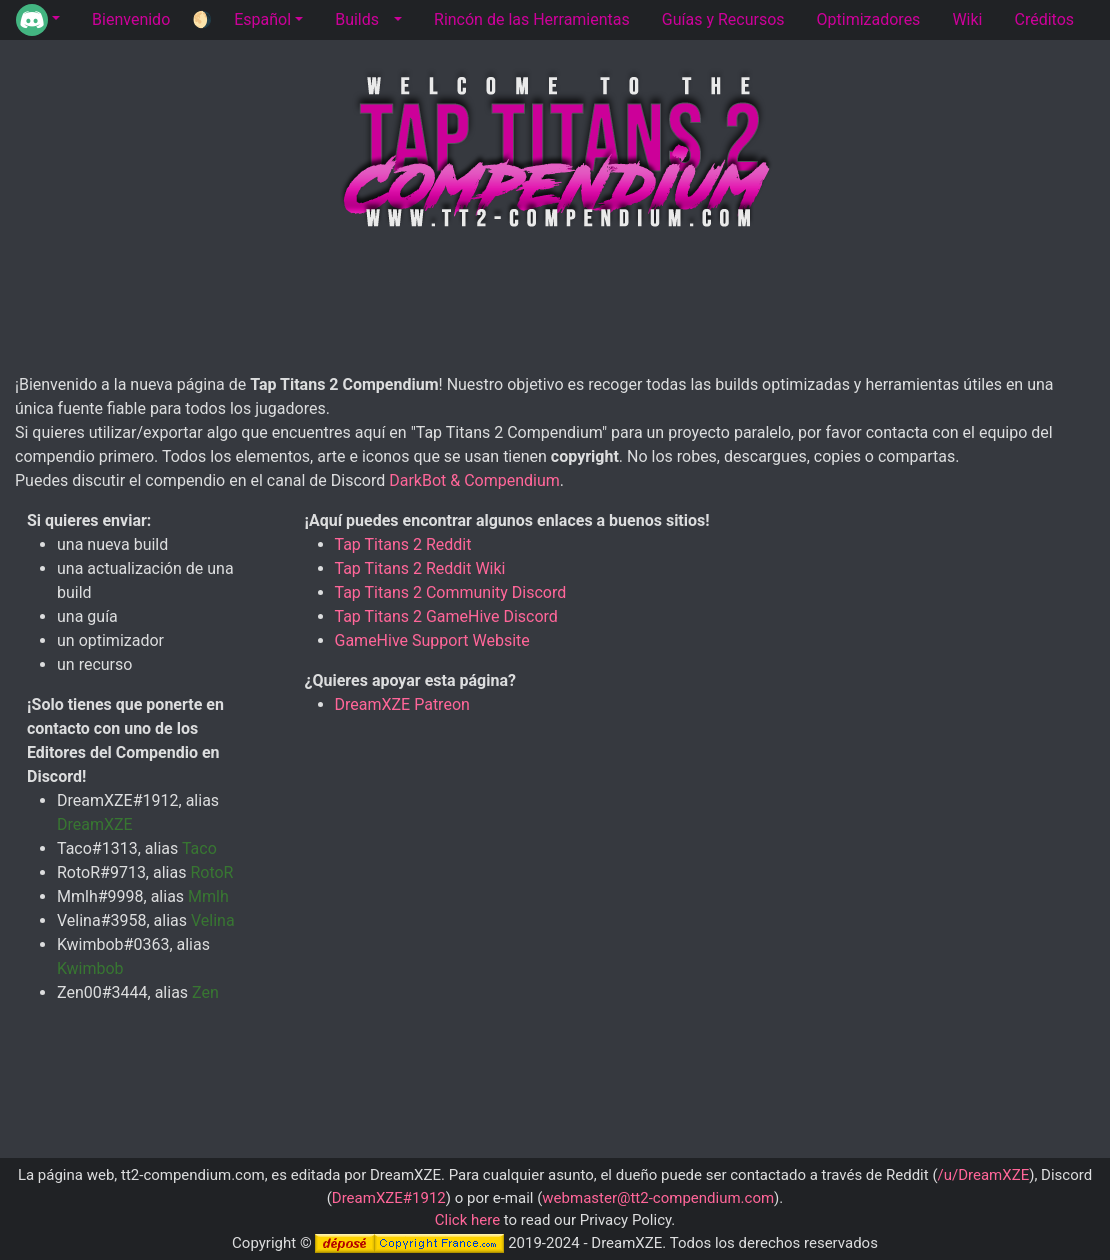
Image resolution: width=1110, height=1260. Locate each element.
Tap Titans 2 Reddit (403, 544)
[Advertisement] (555, 306)
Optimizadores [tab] (869, 19)
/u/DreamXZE (984, 1175)
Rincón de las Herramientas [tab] (532, 19)
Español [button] (262, 19)
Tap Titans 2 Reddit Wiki (420, 568)
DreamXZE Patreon (402, 704)
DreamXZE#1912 (389, 1198)
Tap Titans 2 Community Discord (451, 592)
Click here (467, 1220)
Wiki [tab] (967, 19)
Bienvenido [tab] (131, 19)
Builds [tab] (357, 19)
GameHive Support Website (432, 640)
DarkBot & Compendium (474, 480)
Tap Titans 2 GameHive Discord (446, 616)
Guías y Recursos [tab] (723, 19)
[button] (38, 20)
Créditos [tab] (1044, 19)
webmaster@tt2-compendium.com (658, 1198)
